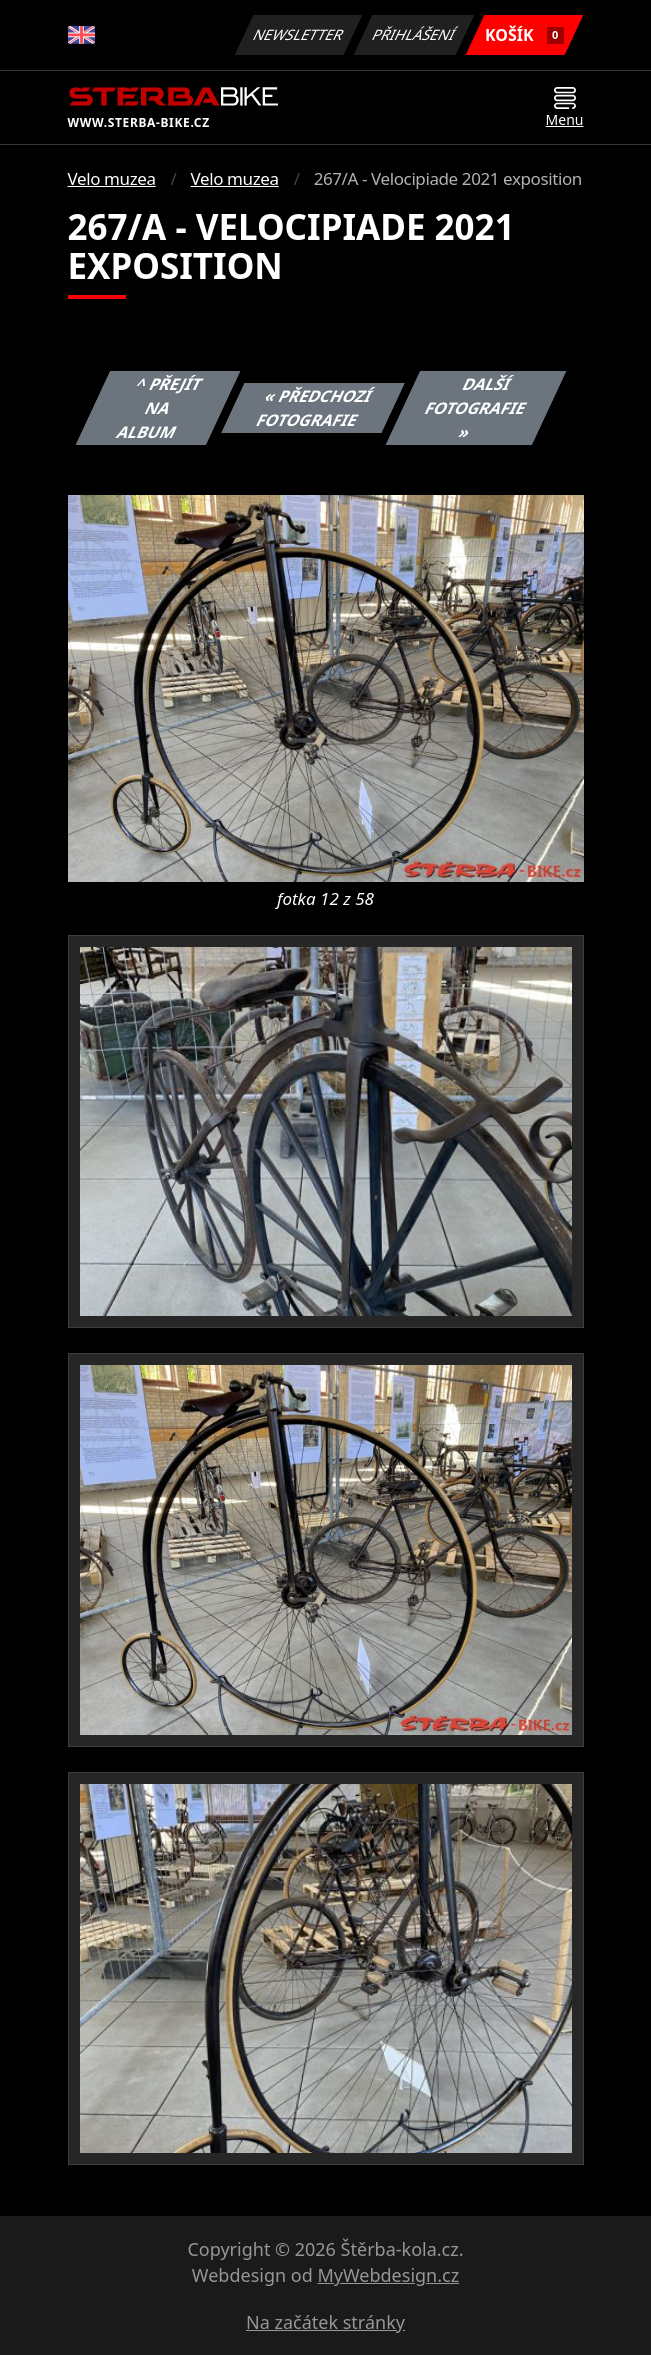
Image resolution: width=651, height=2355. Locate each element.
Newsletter (299, 34)
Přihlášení (414, 34)
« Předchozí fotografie (314, 408)
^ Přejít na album (159, 408)
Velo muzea (112, 178)
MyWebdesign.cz (388, 2275)
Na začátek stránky (325, 2322)
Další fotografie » (476, 408)
